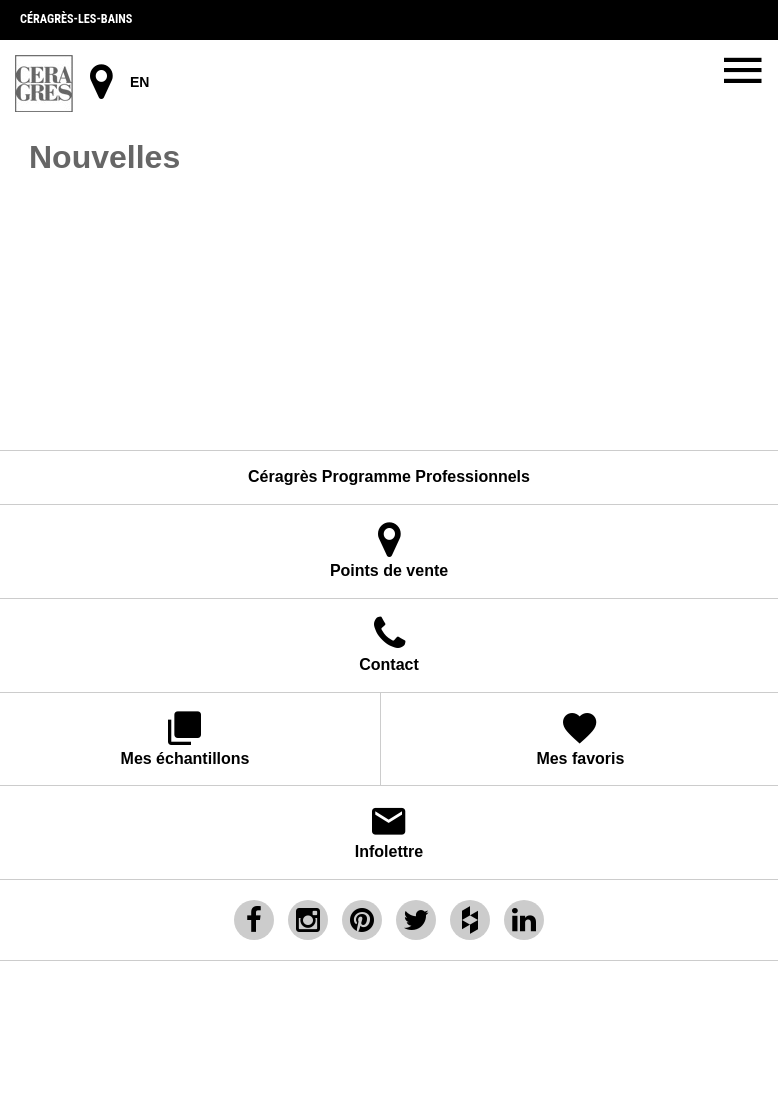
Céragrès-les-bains (76, 19)
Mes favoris (580, 737)
